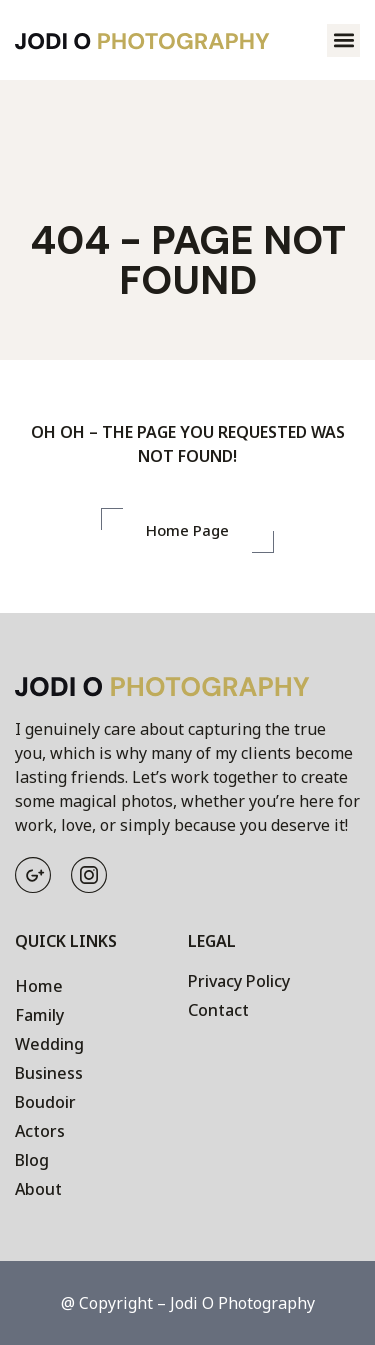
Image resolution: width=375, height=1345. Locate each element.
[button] (343, 40)
